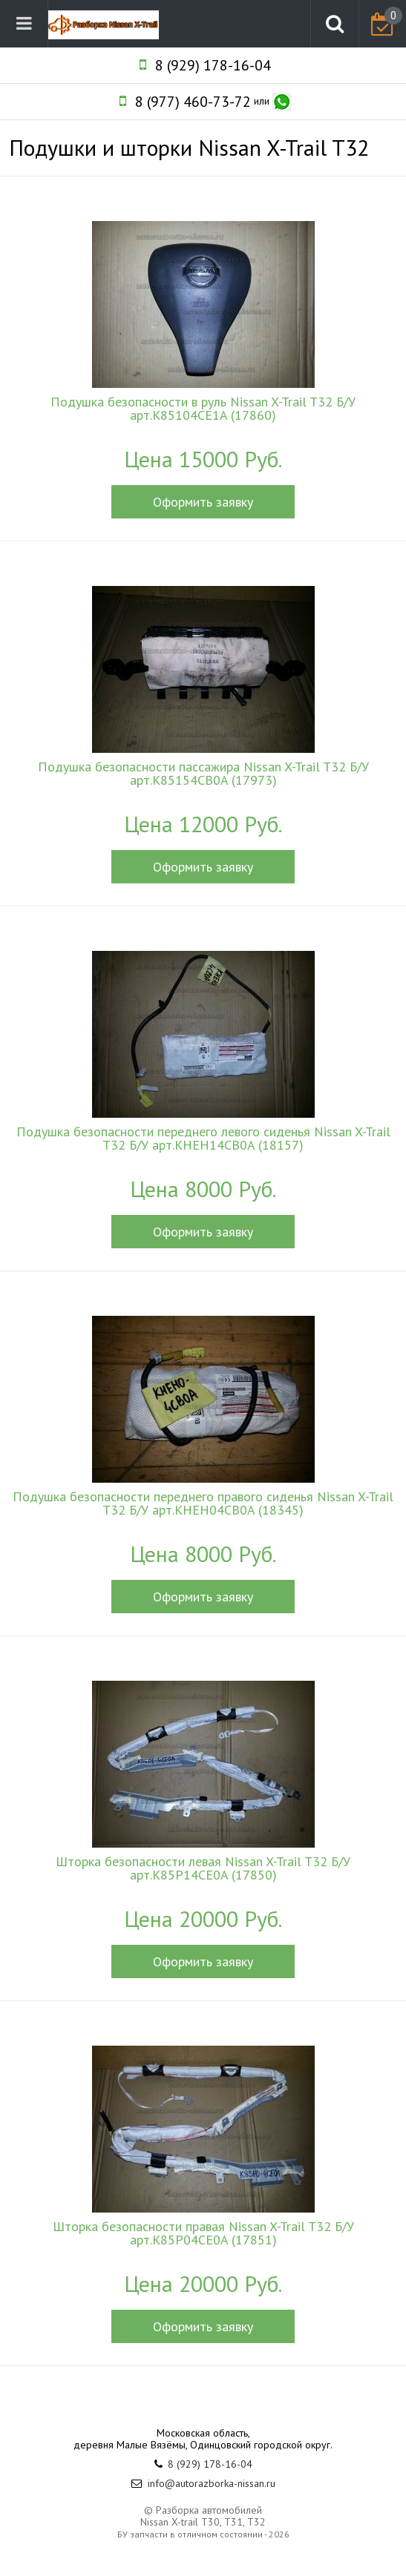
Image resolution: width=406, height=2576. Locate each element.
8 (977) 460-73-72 (193, 101)
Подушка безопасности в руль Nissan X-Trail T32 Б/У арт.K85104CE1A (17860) (203, 408)
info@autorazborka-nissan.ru (211, 2483)
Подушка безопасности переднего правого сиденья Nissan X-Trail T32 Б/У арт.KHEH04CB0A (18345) (203, 1503)
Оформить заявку (203, 501)
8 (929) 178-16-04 (213, 65)
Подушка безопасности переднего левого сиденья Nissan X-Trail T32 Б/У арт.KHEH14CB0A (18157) (203, 1138)
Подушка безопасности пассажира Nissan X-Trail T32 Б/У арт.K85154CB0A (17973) (203, 773)
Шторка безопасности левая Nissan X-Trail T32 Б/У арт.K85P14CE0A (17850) (203, 1868)
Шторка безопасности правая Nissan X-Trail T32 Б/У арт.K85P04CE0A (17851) (203, 2233)
